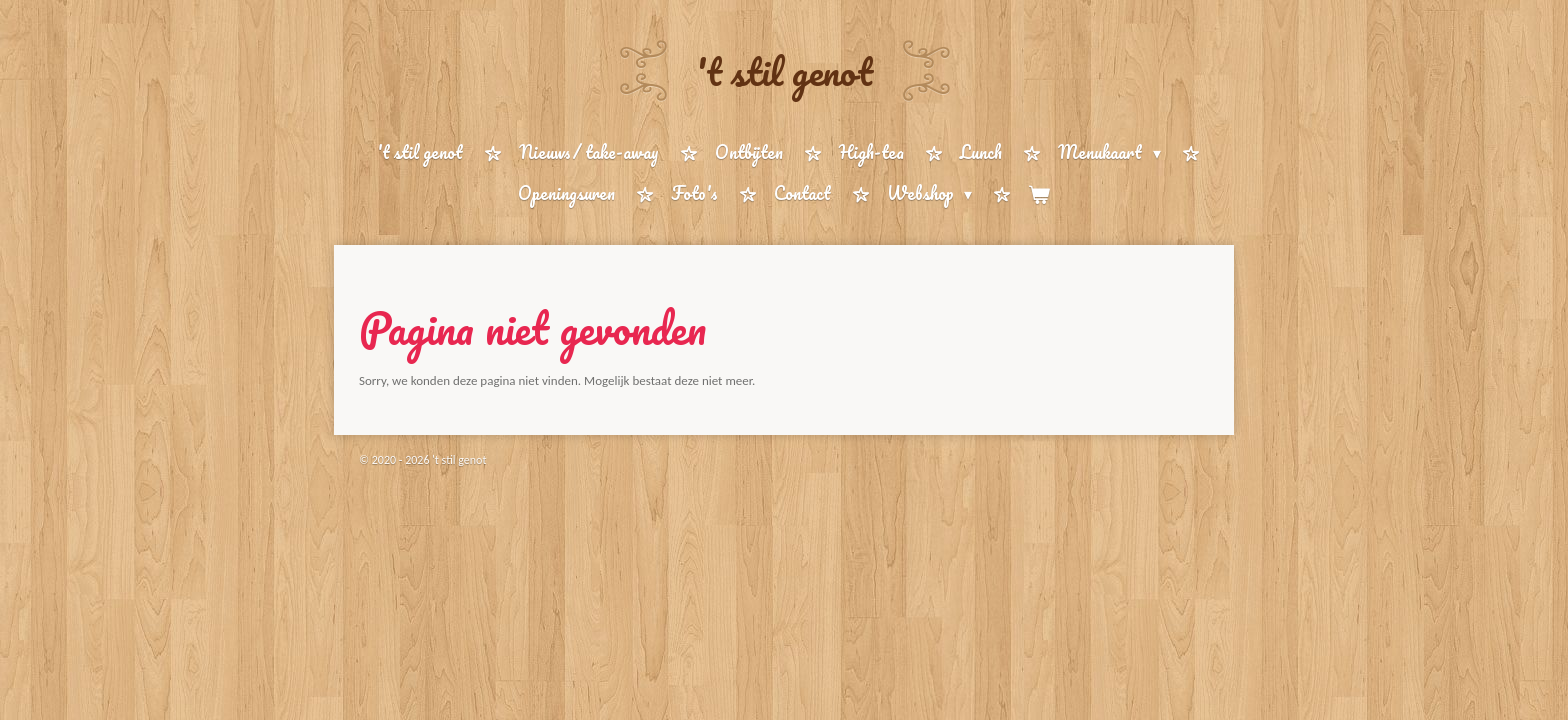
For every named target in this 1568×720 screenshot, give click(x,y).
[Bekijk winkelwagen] (1039, 194)
